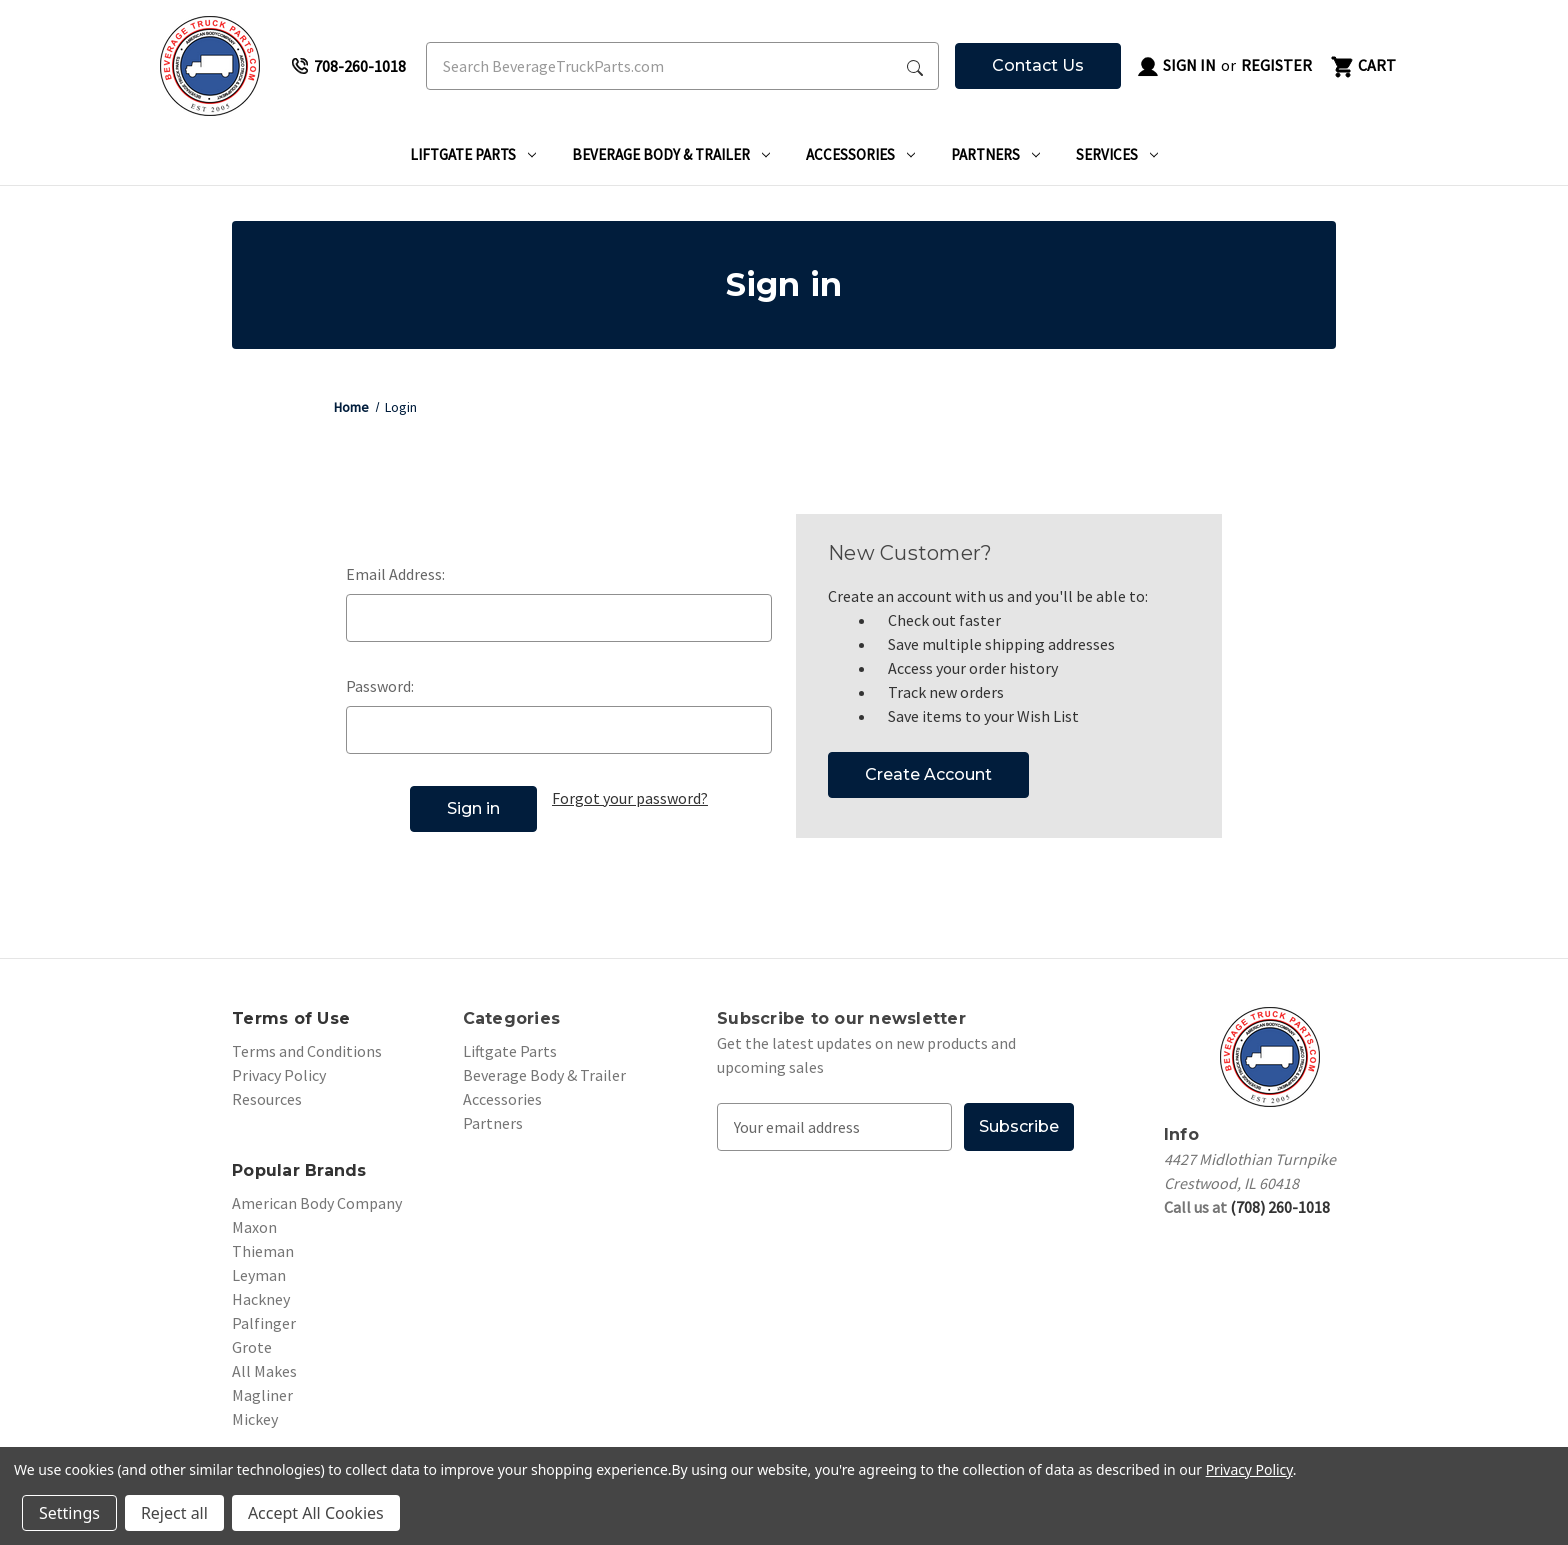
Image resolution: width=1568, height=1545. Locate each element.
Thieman (263, 1251)
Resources (267, 1099)
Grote (252, 1347)
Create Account (928, 774)
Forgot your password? (630, 798)
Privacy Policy (279, 1075)
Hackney (261, 1299)
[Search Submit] (915, 66)
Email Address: (395, 574)
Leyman (259, 1275)
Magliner (262, 1395)
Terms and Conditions (307, 1051)
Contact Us (1038, 65)
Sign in (1176, 67)
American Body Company (317, 1203)
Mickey (255, 1419)
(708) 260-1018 (1280, 1207)
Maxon (254, 1227)
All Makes (264, 1371)
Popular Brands (299, 1170)
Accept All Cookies (316, 1513)
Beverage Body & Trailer (671, 154)
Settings (69, 1513)
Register (1276, 65)
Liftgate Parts (473, 154)
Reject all (174, 1513)
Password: (380, 686)
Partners (995, 154)
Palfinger (264, 1323)
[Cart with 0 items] (1362, 66)
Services (1117, 154)
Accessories (860, 154)
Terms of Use (291, 1018)
